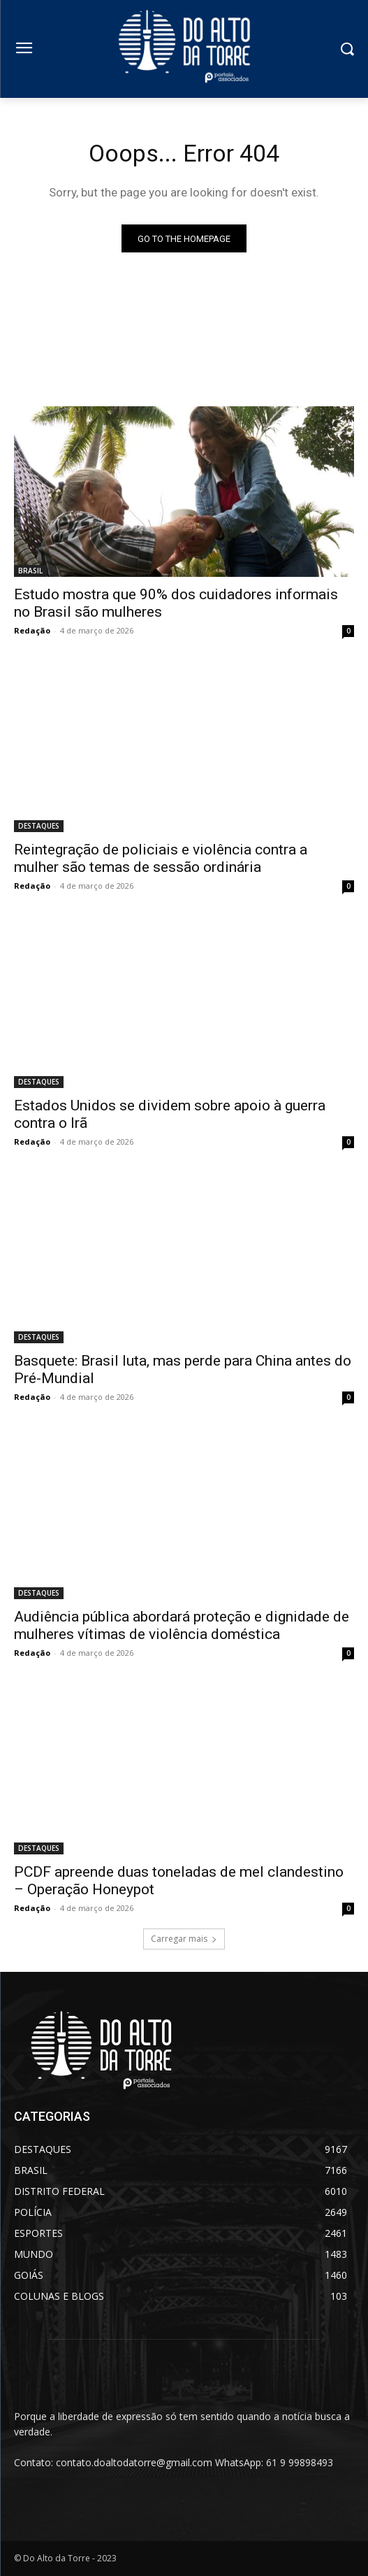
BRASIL (30, 570)
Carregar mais (184, 1939)
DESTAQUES (38, 826)
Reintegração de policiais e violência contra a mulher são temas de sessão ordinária (160, 858)
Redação (32, 630)
